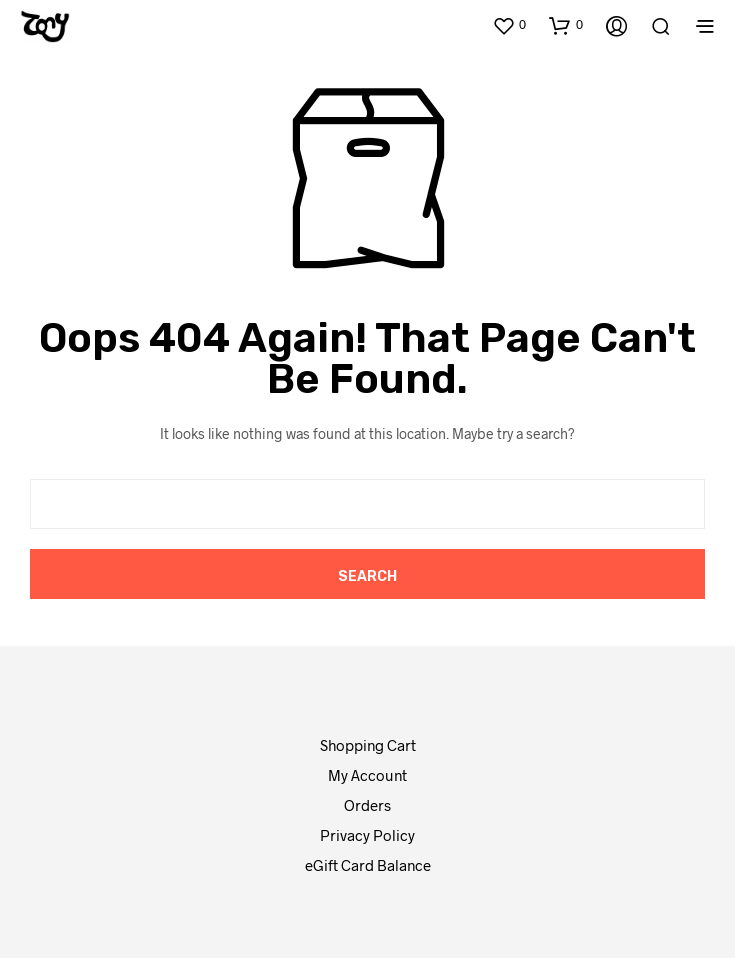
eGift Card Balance (368, 865)
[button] (509, 25)
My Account (367, 775)
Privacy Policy (367, 835)
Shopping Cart (368, 745)
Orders (367, 805)
